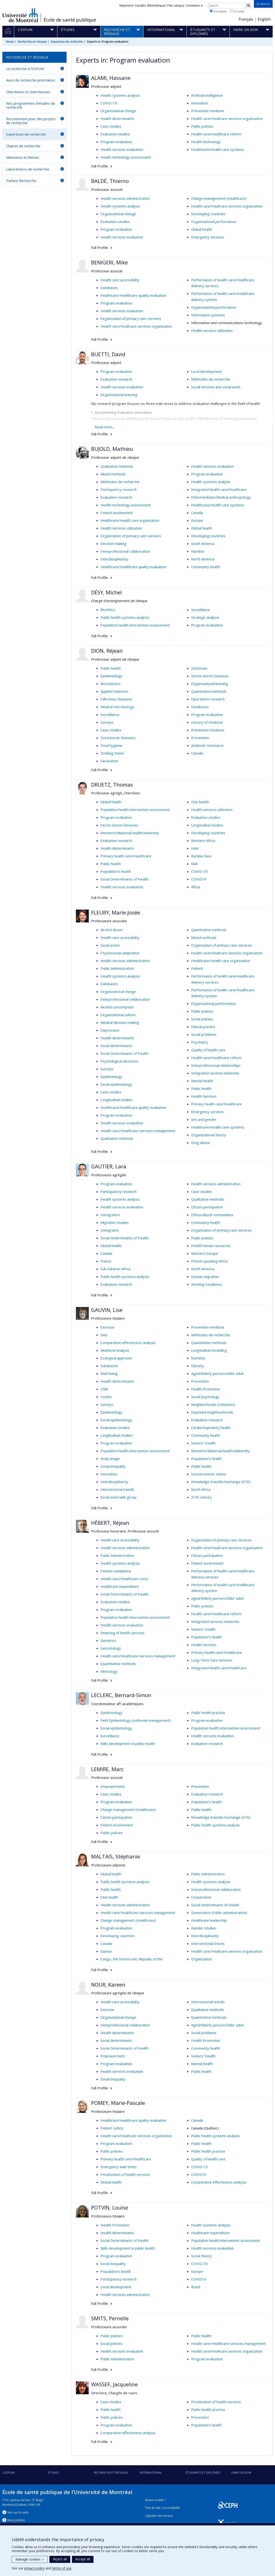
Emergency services (207, 237)
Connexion (194, 5)
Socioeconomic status (208, 1474)
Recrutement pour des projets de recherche (31, 120)
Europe (197, 520)
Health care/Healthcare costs (124, 1578)
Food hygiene (111, 745)
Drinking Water (112, 753)
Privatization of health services (125, 2174)
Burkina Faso (201, 856)
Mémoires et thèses (22, 157)
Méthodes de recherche (210, 379)
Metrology (108, 1671)
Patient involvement (116, 512)
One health (200, 801)
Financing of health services (122, 1632)
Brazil (195, 2286)
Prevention (200, 737)
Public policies (202, 126)
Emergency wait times (118, 2166)
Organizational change (118, 110)
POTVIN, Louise (109, 2207)
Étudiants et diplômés (203, 2472)
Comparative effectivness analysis (128, 1342)
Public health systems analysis (124, 617)
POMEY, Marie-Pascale (118, 2102)
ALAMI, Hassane (110, 77)
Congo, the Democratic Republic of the (131, 1959)
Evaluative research (116, 379)
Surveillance (200, 609)
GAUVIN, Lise (107, 1309)
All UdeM (237, 11)
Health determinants (117, 118)
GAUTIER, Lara (108, 1166)
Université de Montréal (20, 15)
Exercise (107, 1327)
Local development (206, 371)
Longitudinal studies (207, 825)
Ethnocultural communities (212, 1214)
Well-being (109, 1373)
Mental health (202, 1080)
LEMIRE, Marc (107, 1769)
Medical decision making (119, 1022)
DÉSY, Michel (106, 592)
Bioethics (107, 609)
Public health (110, 668)
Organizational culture (118, 1014)
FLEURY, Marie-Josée (115, 912)
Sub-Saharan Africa (115, 1268)
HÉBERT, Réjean (110, 1522)
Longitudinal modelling (209, 1350)
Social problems (203, 1034)
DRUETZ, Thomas (112, 784)
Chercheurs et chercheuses (28, 91)
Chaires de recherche (23, 146)
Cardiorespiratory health (210, 1427)
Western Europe (204, 1253)
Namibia (197, 551)
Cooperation (201, 1897)
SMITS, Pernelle (110, 2318)
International (151, 2472)
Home (10, 42)
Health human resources (211, 1245)
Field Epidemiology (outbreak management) (135, 1720)
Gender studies (203, 1928)
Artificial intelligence (207, 95)
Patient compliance (115, 1571)
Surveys (106, 722)
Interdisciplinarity (114, 559)
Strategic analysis (205, 617)
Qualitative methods (116, 466)
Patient (197, 968)
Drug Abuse (200, 1142)
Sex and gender (203, 1119)
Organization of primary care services (130, 318)
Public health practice (208, 1712)
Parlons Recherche (21, 180)
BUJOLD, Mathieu (112, 448)
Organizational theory (208, 1135)
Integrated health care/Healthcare (219, 489)
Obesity (197, 1365)
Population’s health (115, 871)
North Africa (200, 1489)
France (105, 1261)
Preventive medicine (207, 110)
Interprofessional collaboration (125, 551)
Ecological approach (116, 1358)
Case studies (110, 126)
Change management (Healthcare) (218, 198)
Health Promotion (205, 1389)
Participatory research (118, 489)
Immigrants (109, 1230)
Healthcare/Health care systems (217, 149)
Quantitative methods (209, 691)
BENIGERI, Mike (109, 262)
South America (202, 543)
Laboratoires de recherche (27, 169)
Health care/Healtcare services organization (227, 118)
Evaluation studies (115, 134)
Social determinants (116, 1045)
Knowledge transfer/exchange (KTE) (220, 1481)
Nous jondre (16, 2520)
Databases (109, 287)
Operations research (208, 699)
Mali (194, 863)
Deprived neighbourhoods (212, 1412)
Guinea (105, 1951)
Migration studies (114, 1222)
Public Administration (117, 968)
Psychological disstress (119, 1061)
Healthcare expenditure (119, 1586)
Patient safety (111, 2128)
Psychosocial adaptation (119, 953)
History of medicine (207, 722)
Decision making (113, 543)
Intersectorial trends (117, 1489)
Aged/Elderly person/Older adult (217, 1373)
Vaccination (109, 761)
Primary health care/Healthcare (125, 856)
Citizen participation (207, 1207)
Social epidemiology (116, 1084)
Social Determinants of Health (124, 879)
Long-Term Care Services (211, 1660)
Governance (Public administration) (219, 1912)
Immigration (110, 1214)
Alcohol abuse (111, 929)
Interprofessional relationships (216, 1065)
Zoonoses (199, 668)
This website (218, 11)
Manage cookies (29, 2559)
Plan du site (152, 2508)
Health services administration (125, 198)
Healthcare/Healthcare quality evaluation (133, 295)
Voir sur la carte (17, 2512)
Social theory (201, 2256)
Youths (106, 1396)
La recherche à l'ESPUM (25, 68)
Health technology (206, 141)
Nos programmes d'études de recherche (30, 105)
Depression (109, 1030)
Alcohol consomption (117, 1007)
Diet (103, 1334)
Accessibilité (172, 2508)
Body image (110, 1458)
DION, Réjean (107, 650)
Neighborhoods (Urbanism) (213, 1404)
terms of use (61, 2568)
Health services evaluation (121, 149)
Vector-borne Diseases (210, 676)
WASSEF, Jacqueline (114, 2384)
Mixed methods (113, 474)
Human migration (205, 1276)
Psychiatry (199, 1042)
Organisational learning (118, 394)
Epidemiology (111, 676)
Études (53, 2472)
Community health (205, 566)
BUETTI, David (108, 354)
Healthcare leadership (209, 1920)
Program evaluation (116, 141)
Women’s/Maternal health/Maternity (129, 832)
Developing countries (208, 213)
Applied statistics (114, 691)
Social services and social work (215, 387)
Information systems (208, 315)
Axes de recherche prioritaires (30, 80)
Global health (201, 229)
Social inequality (113, 1466)
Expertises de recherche (67, 42)
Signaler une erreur (159, 2516)
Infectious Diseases (116, 699)
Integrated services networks (215, 1073)
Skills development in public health (127, 1743)
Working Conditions (206, 1284)
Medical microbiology (117, 706)
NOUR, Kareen (108, 1984)
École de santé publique (70, 20)
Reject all (60, 2559)
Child (104, 1389)
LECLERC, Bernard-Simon (121, 1695)
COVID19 (198, 879)
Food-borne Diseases (118, 737)
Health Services (203, 1096)
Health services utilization (212, 330)
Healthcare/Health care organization (129, 520)
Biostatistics (110, 683)
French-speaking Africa (209, 1261)
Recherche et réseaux (32, 42)
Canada (197, 512)
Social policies (202, 1019)
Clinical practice (203, 1026)
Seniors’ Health (203, 1443)
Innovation (199, 103)
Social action (110, 945)
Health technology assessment (125, 157)
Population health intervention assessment (135, 625)
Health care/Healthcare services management (137, 1130)
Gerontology (110, 1648)
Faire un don (241, 2472)
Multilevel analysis (114, 1350)
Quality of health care (208, 1049)
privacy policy (34, 2568)
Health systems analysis (120, 95)
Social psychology (205, 1396)
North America (202, 559)
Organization (201, 1959)
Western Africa (203, 840)
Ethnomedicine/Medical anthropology (221, 497)
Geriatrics (108, 1640)
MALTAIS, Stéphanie (115, 1856)
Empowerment (112, 1786)
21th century (201, 1497)
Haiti (195, 848)
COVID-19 (108, 103)
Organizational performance (213, 221)
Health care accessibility (119, 280)
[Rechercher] (248, 5)
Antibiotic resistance (207, 745)
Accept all (82, 2559)
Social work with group (118, 1497)
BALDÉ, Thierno (110, 180)
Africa (195, 887)
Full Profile (99, 166)
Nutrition (198, 1358)
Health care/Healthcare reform (216, 134)
